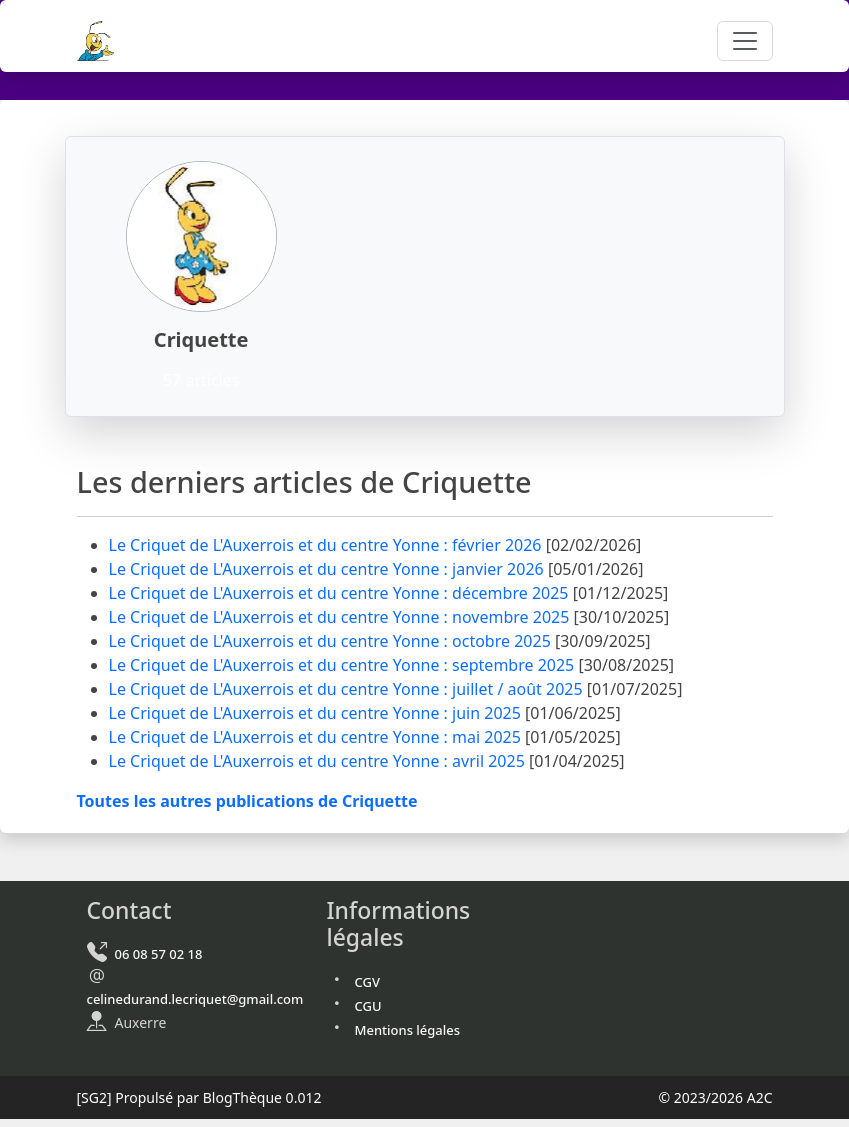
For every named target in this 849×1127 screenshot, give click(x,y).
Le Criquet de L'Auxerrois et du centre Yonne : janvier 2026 (328, 569)
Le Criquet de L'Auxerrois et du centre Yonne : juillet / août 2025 (348, 689)
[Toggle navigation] (745, 41)
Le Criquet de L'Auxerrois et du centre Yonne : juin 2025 (317, 713)
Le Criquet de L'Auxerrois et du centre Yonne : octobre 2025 (332, 641)
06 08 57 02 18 (159, 954)
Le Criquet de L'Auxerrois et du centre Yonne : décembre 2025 (341, 593)
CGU (368, 1006)
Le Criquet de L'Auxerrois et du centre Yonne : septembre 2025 (344, 665)
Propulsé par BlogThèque (198, 1097)
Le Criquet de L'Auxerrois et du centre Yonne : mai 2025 (317, 737)
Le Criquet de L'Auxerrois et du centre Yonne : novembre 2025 (341, 617)
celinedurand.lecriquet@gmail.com (195, 999)
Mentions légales (408, 1030)
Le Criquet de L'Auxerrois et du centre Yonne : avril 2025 (319, 761)
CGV (367, 982)
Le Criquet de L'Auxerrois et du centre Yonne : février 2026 (327, 545)
